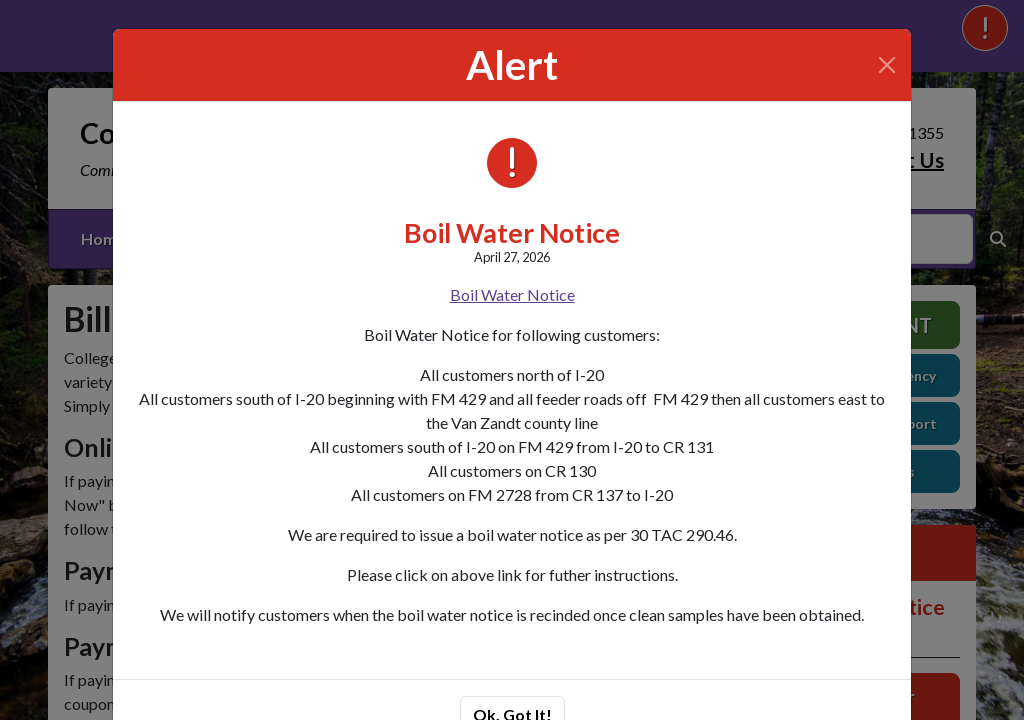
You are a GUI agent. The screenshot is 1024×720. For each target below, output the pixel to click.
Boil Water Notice (512, 232)
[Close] (887, 65)
